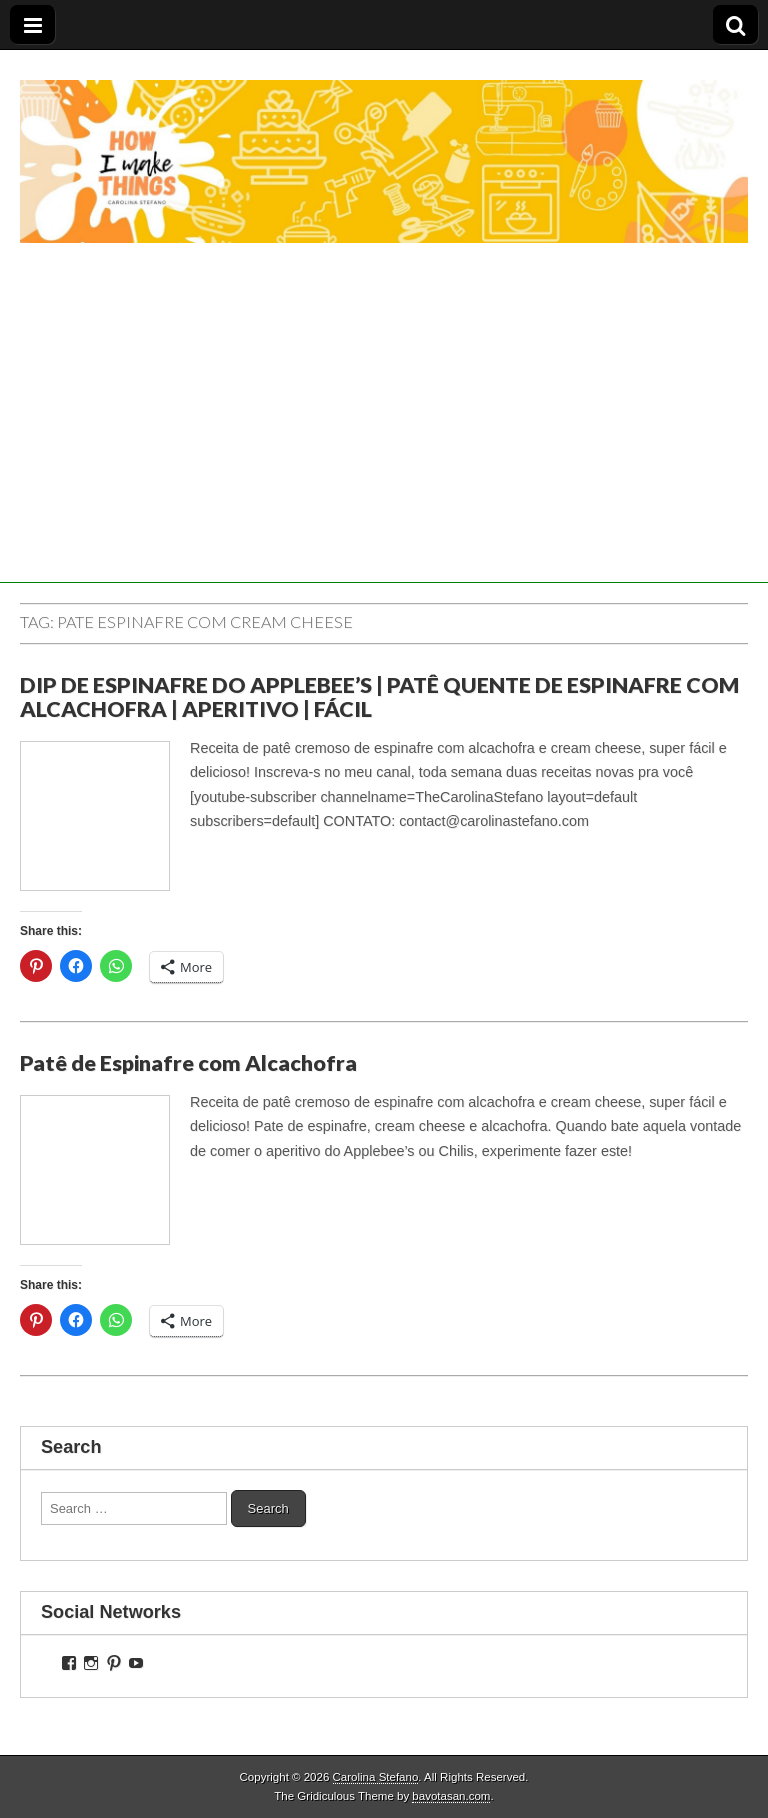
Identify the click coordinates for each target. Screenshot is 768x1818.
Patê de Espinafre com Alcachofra (188, 1063)
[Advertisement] (384, 443)
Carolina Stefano (376, 1777)
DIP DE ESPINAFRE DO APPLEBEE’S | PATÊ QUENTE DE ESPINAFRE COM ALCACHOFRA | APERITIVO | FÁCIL (379, 697)
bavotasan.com (451, 1796)
